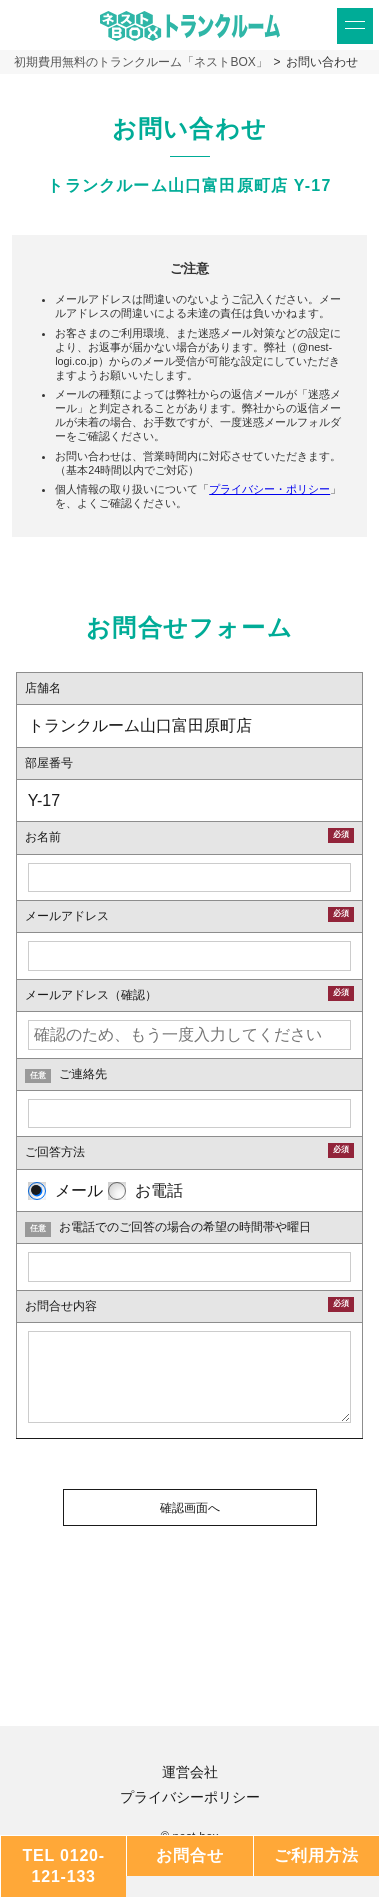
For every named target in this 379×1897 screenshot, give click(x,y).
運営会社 (190, 1772)
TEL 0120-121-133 (63, 1866)
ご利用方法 (316, 1855)
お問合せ (189, 1855)
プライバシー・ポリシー (269, 489)
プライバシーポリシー (190, 1797)
